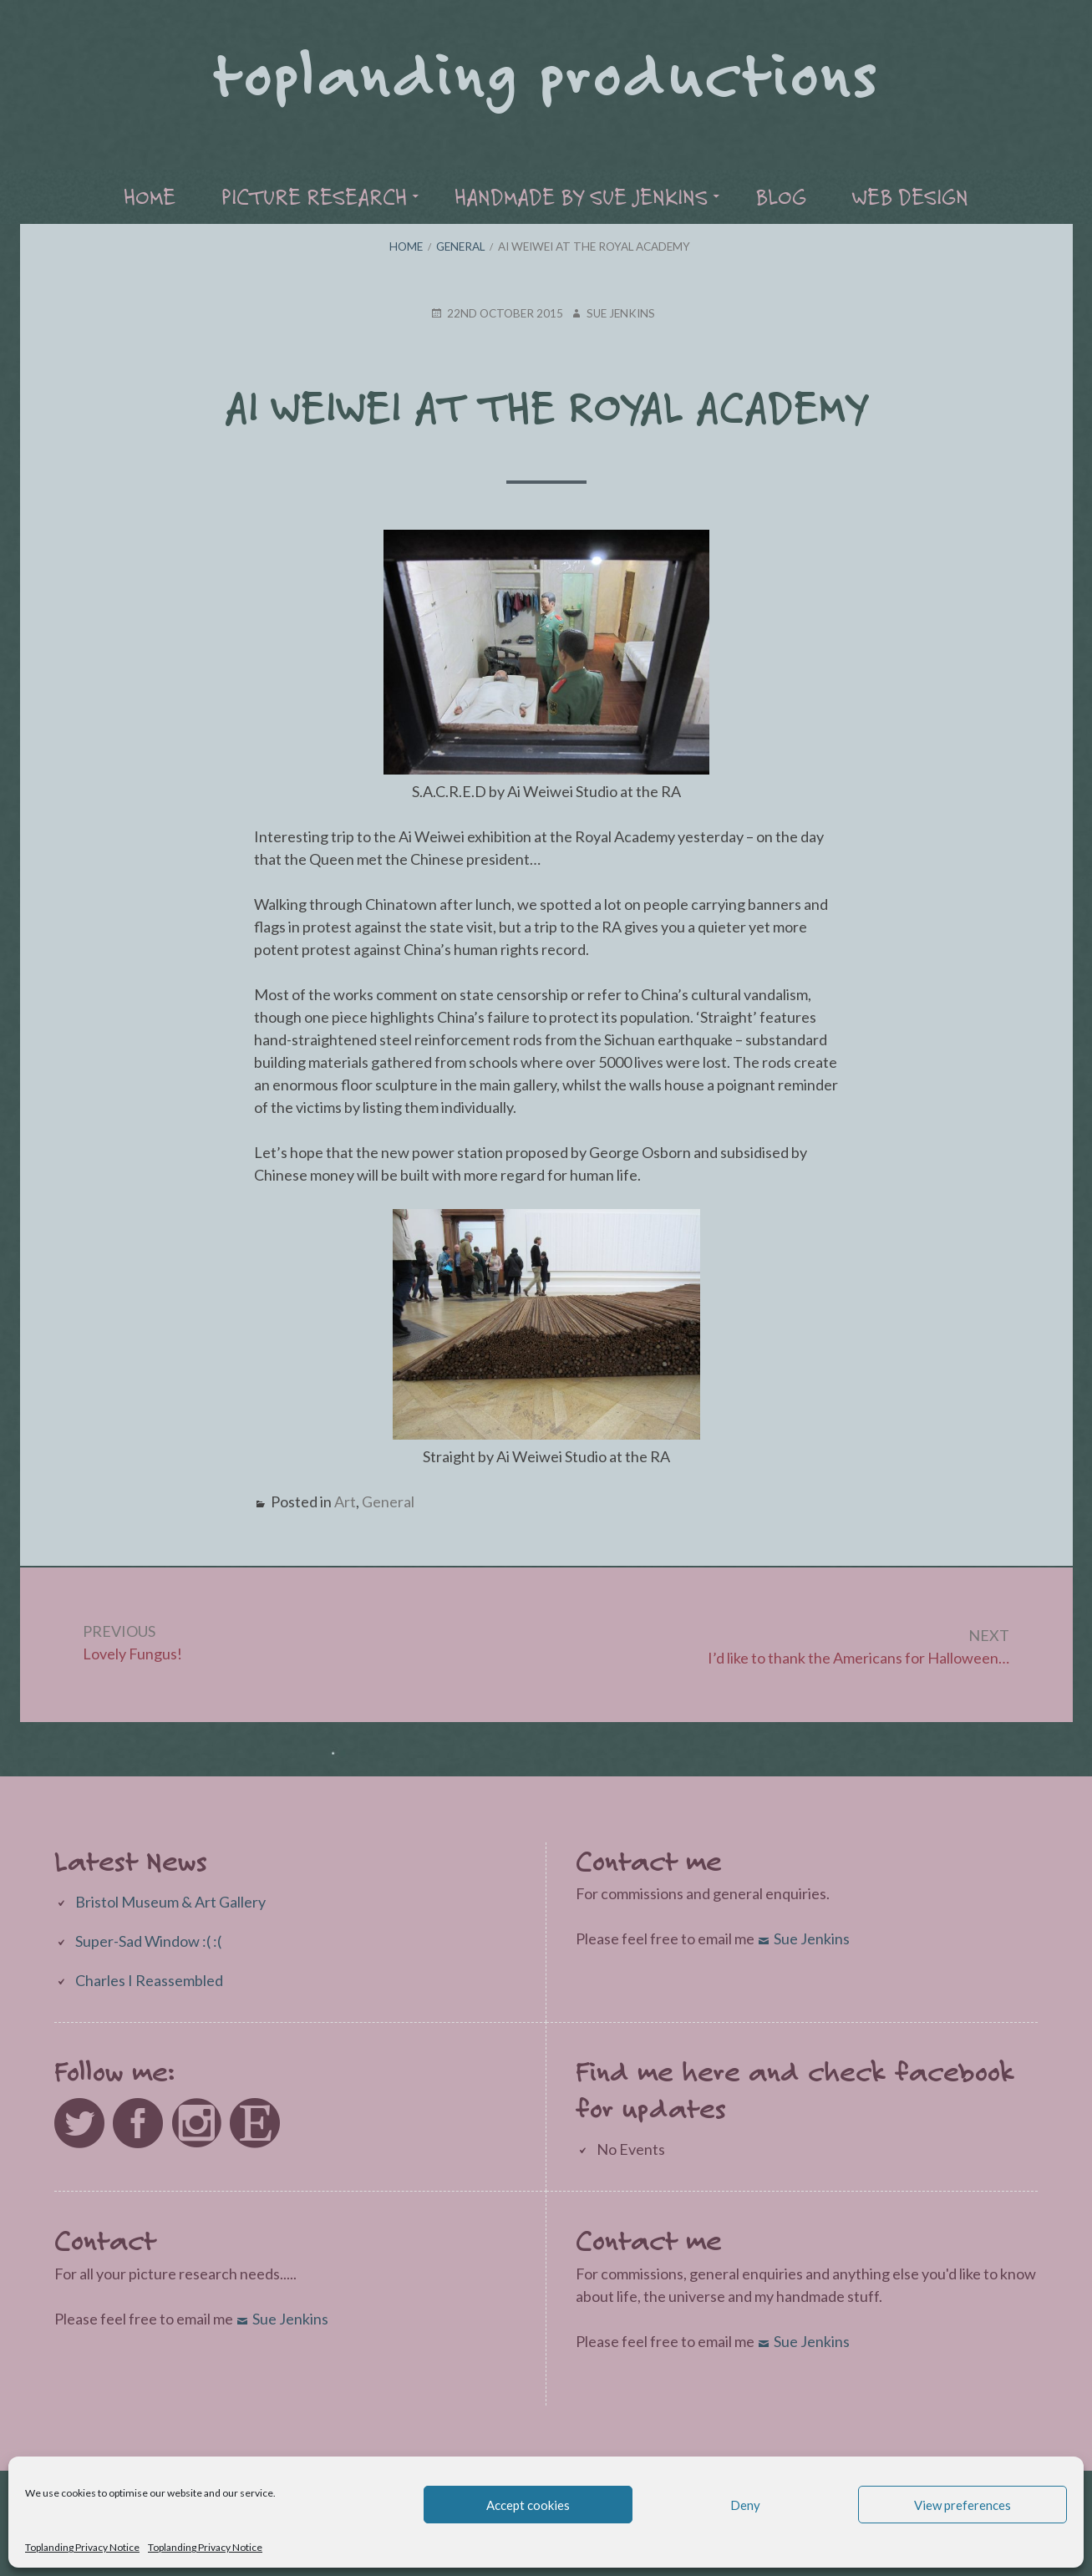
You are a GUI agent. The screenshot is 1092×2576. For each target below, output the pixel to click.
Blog (780, 196)
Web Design (910, 196)
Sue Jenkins (812, 1938)
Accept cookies (528, 2504)
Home (149, 196)
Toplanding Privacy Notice (82, 2547)
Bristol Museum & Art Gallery (170, 1902)
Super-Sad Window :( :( (148, 1941)
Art (345, 1501)
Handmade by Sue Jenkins (581, 196)
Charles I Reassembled (149, 1980)
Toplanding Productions (546, 72)
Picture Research (314, 196)
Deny (745, 2504)
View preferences (962, 2504)
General (388, 1501)
